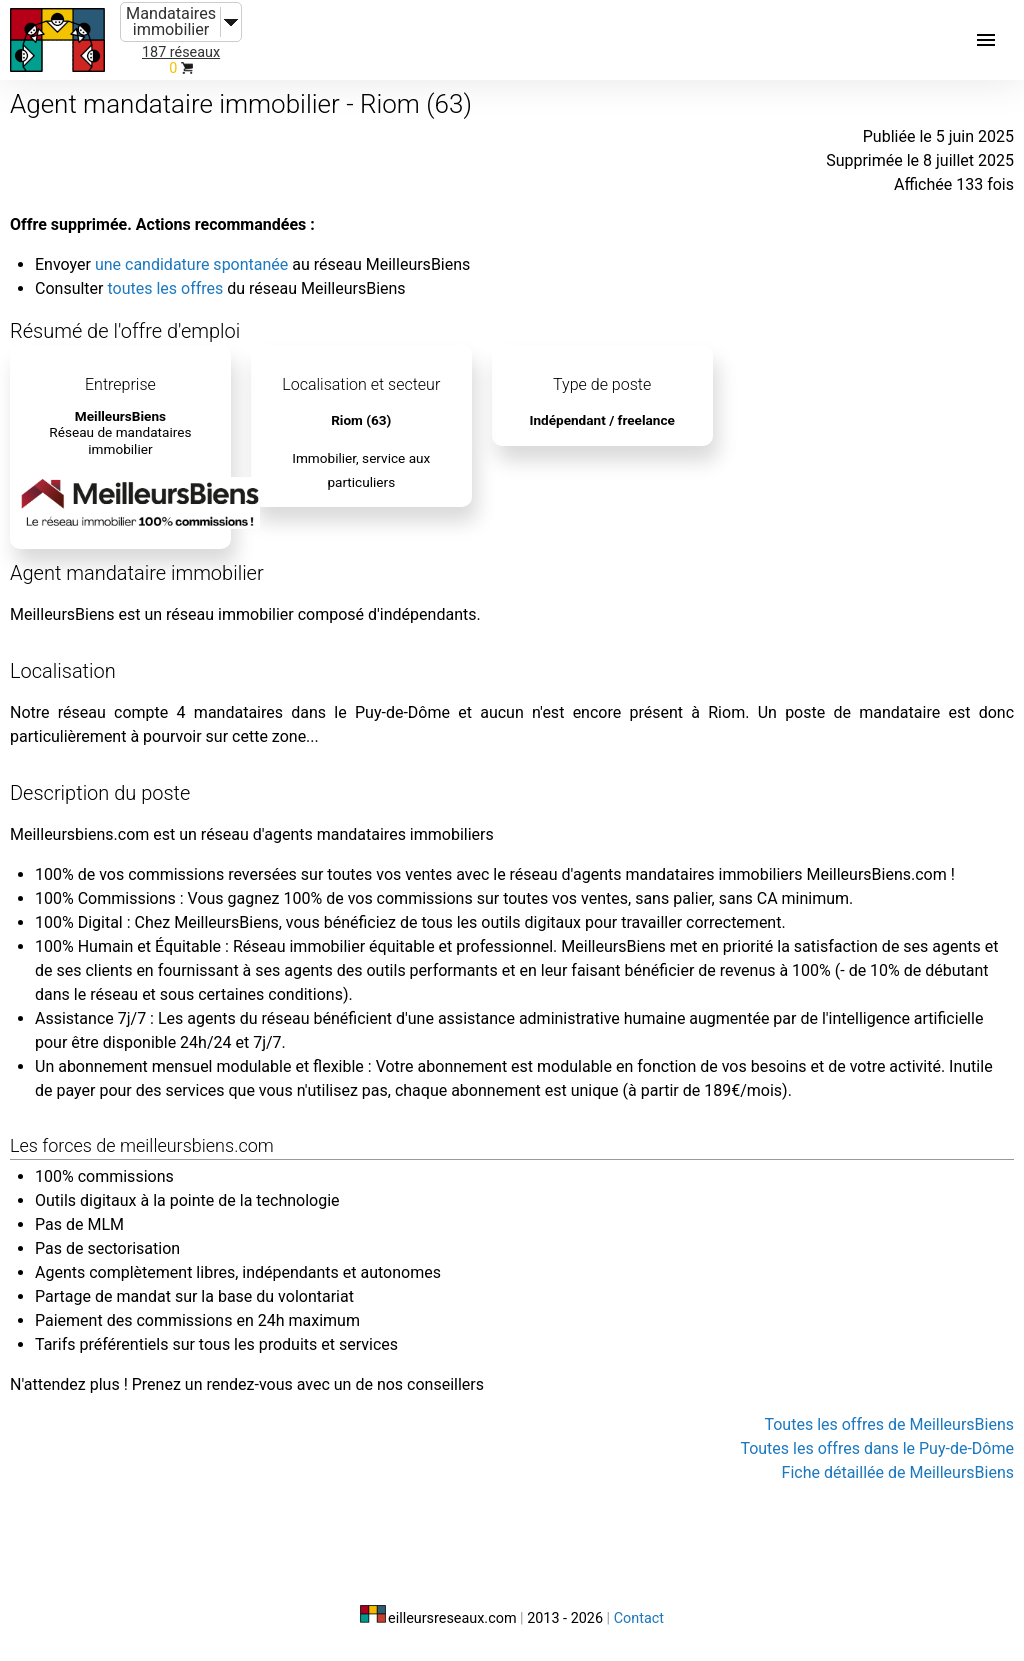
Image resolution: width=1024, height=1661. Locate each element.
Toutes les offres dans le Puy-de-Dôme (877, 1448)
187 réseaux (181, 52)
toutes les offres (165, 288)
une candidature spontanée (191, 264)
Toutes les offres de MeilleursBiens (889, 1424)
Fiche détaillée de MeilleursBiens (898, 1472)
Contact (639, 1618)
